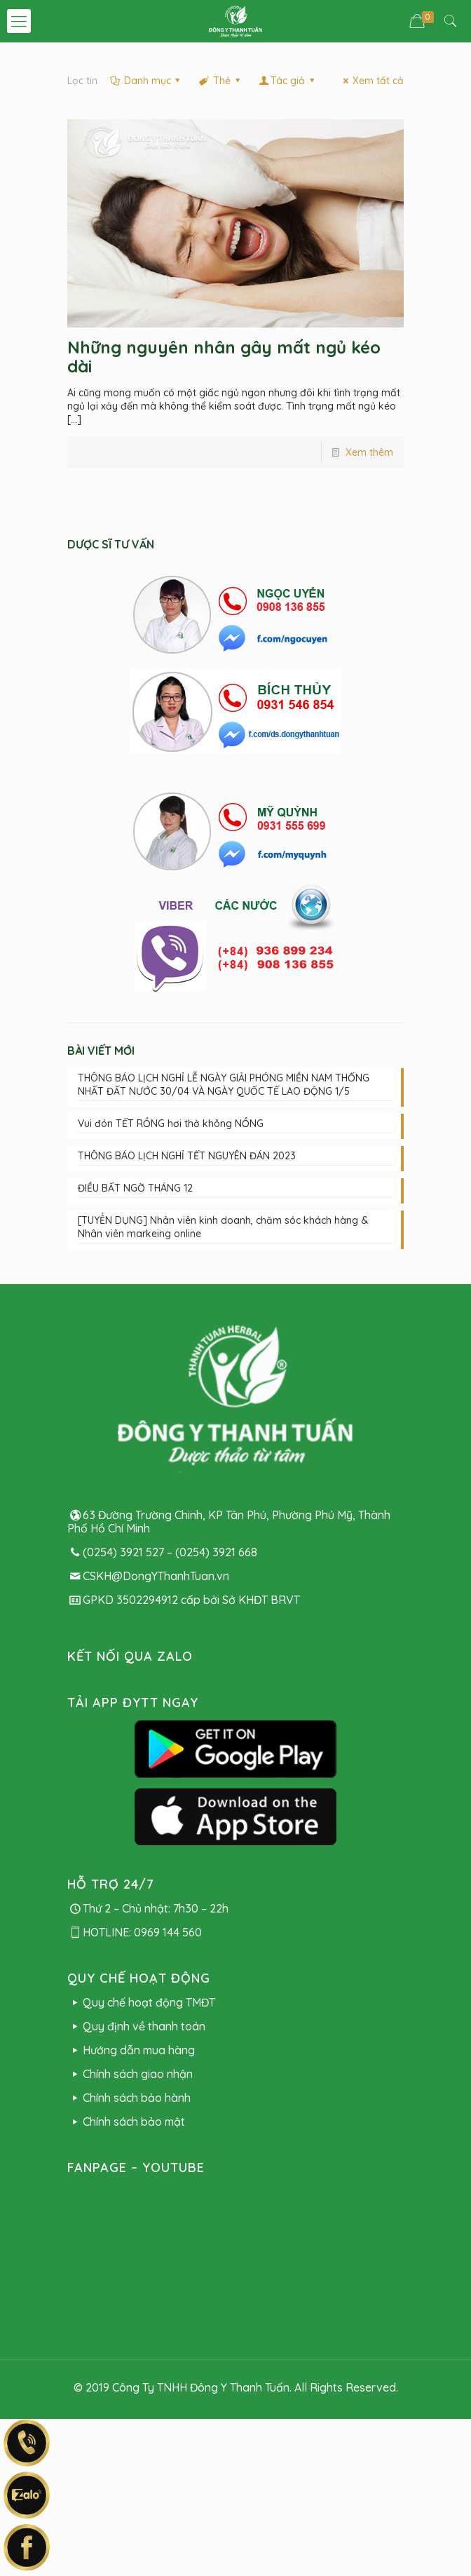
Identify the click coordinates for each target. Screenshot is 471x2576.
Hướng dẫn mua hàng (131, 2050)
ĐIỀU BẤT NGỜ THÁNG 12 (135, 1188)
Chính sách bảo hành (129, 2098)
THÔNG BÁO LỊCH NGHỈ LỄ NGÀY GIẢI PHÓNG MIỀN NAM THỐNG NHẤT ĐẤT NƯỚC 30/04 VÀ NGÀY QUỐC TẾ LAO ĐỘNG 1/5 (223, 1085)
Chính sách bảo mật (126, 2122)
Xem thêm (369, 452)
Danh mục (146, 80)
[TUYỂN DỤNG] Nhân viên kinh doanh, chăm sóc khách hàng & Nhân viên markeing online (223, 1227)
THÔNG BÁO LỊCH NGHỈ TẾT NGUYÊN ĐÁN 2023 (187, 1155)
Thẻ (220, 80)
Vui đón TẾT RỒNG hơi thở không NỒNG (171, 1123)
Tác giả (287, 80)
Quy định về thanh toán (136, 2026)
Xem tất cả (371, 80)
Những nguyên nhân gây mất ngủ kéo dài (224, 357)
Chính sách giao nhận (130, 2074)
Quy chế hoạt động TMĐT (141, 2002)
